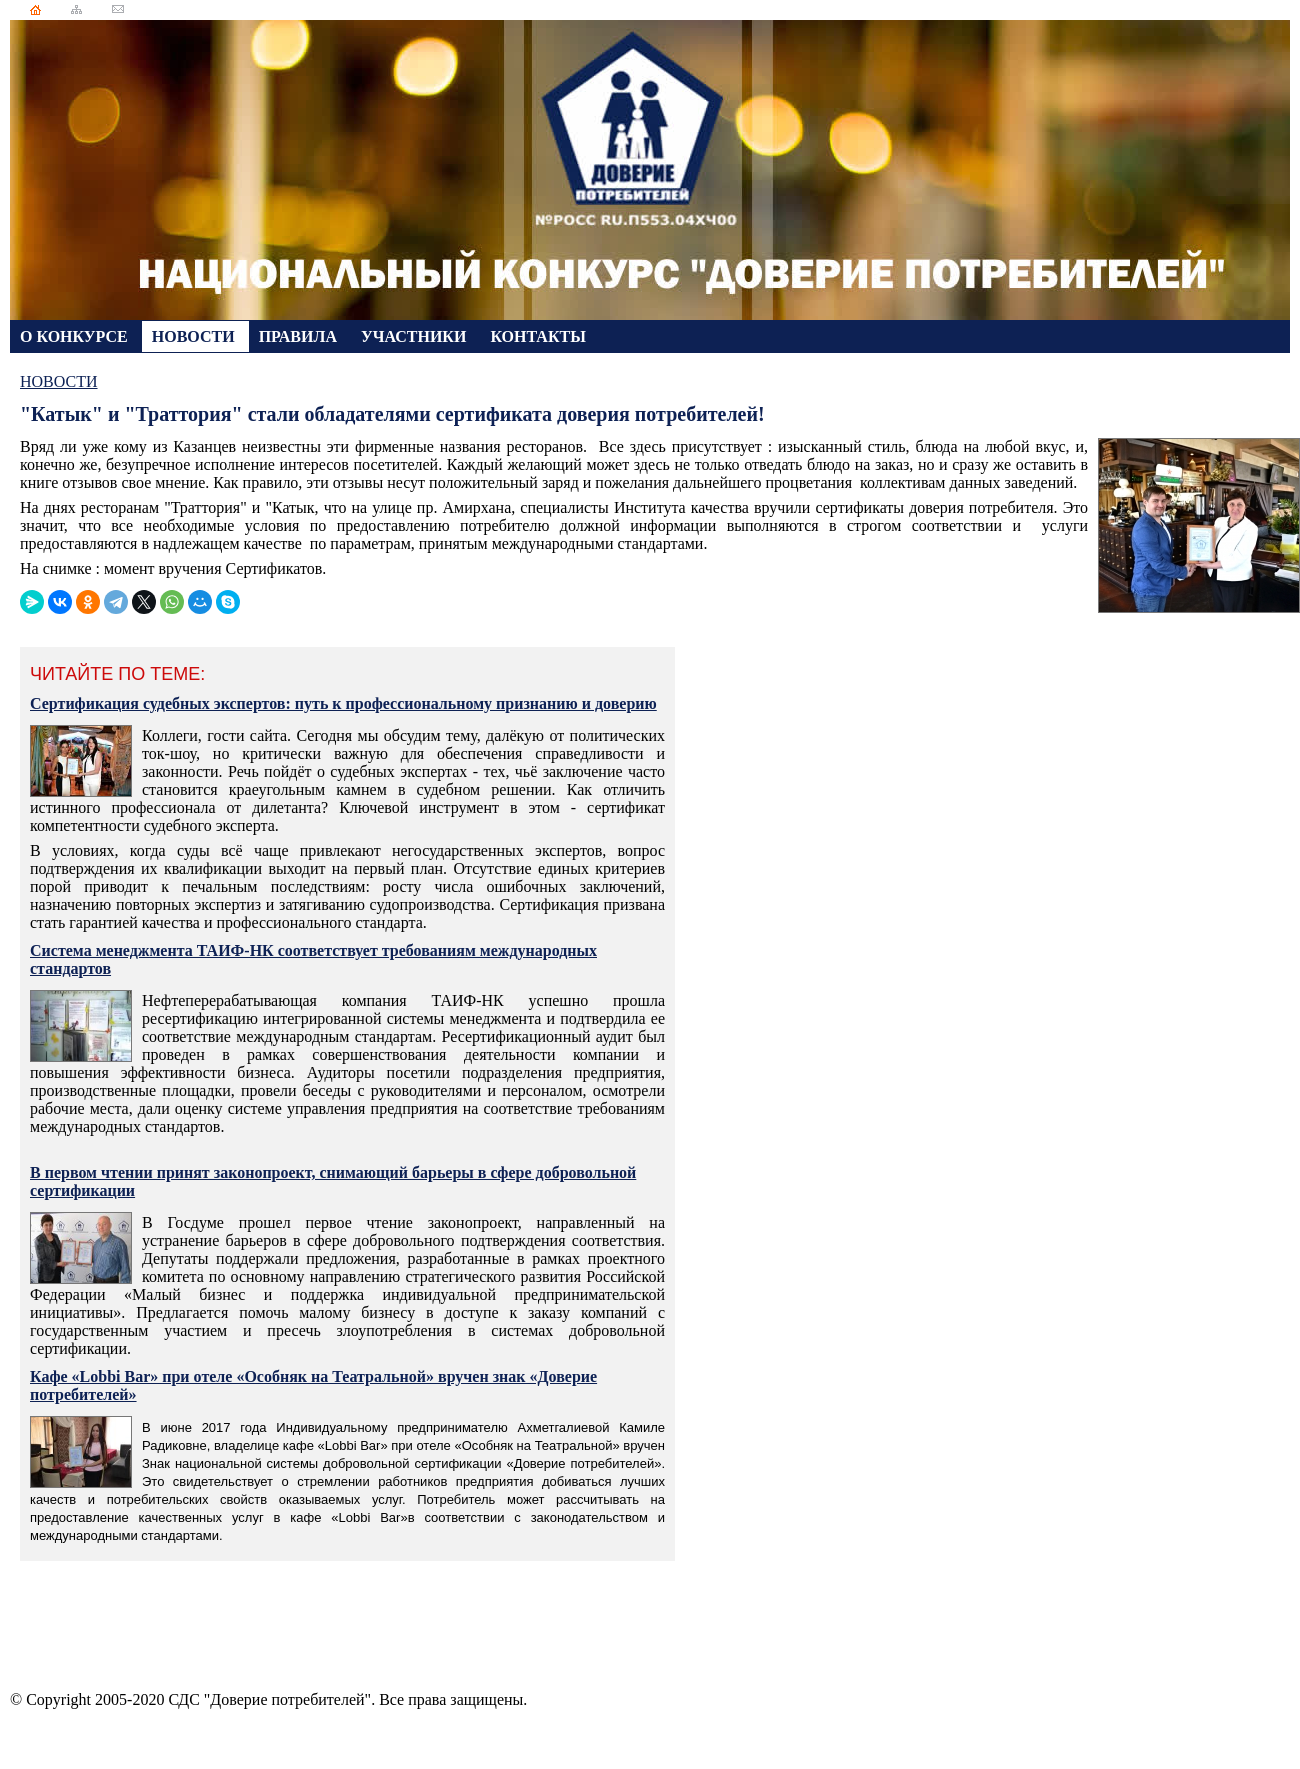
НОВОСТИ (195, 336)
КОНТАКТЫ (538, 336)
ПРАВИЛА (300, 336)
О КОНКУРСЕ (76, 336)
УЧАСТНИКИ (415, 336)
